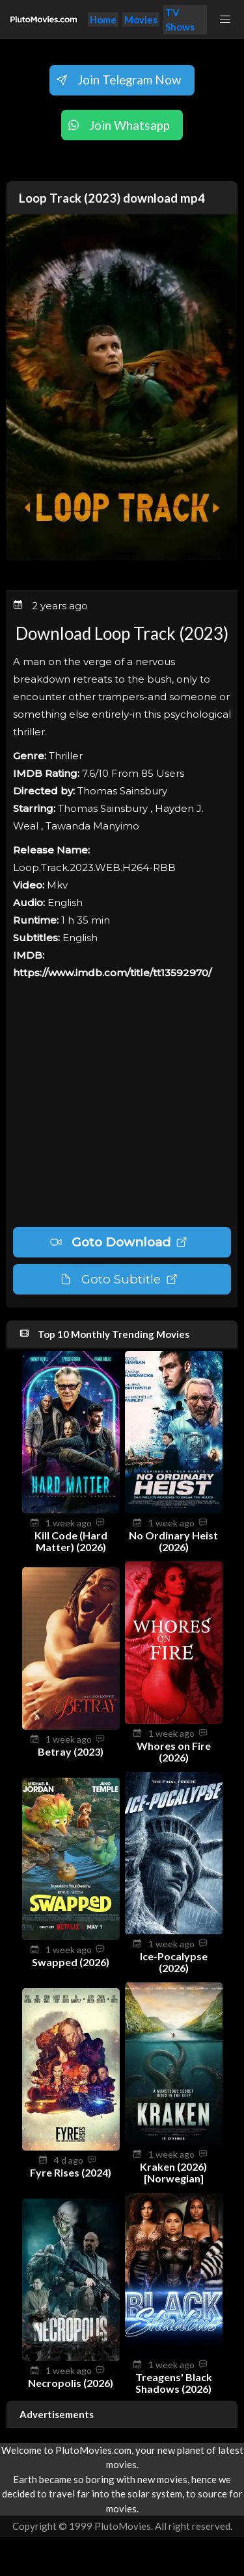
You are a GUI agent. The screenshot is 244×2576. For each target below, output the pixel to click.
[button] (225, 19)
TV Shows (180, 19)
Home (103, 19)
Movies (140, 19)
